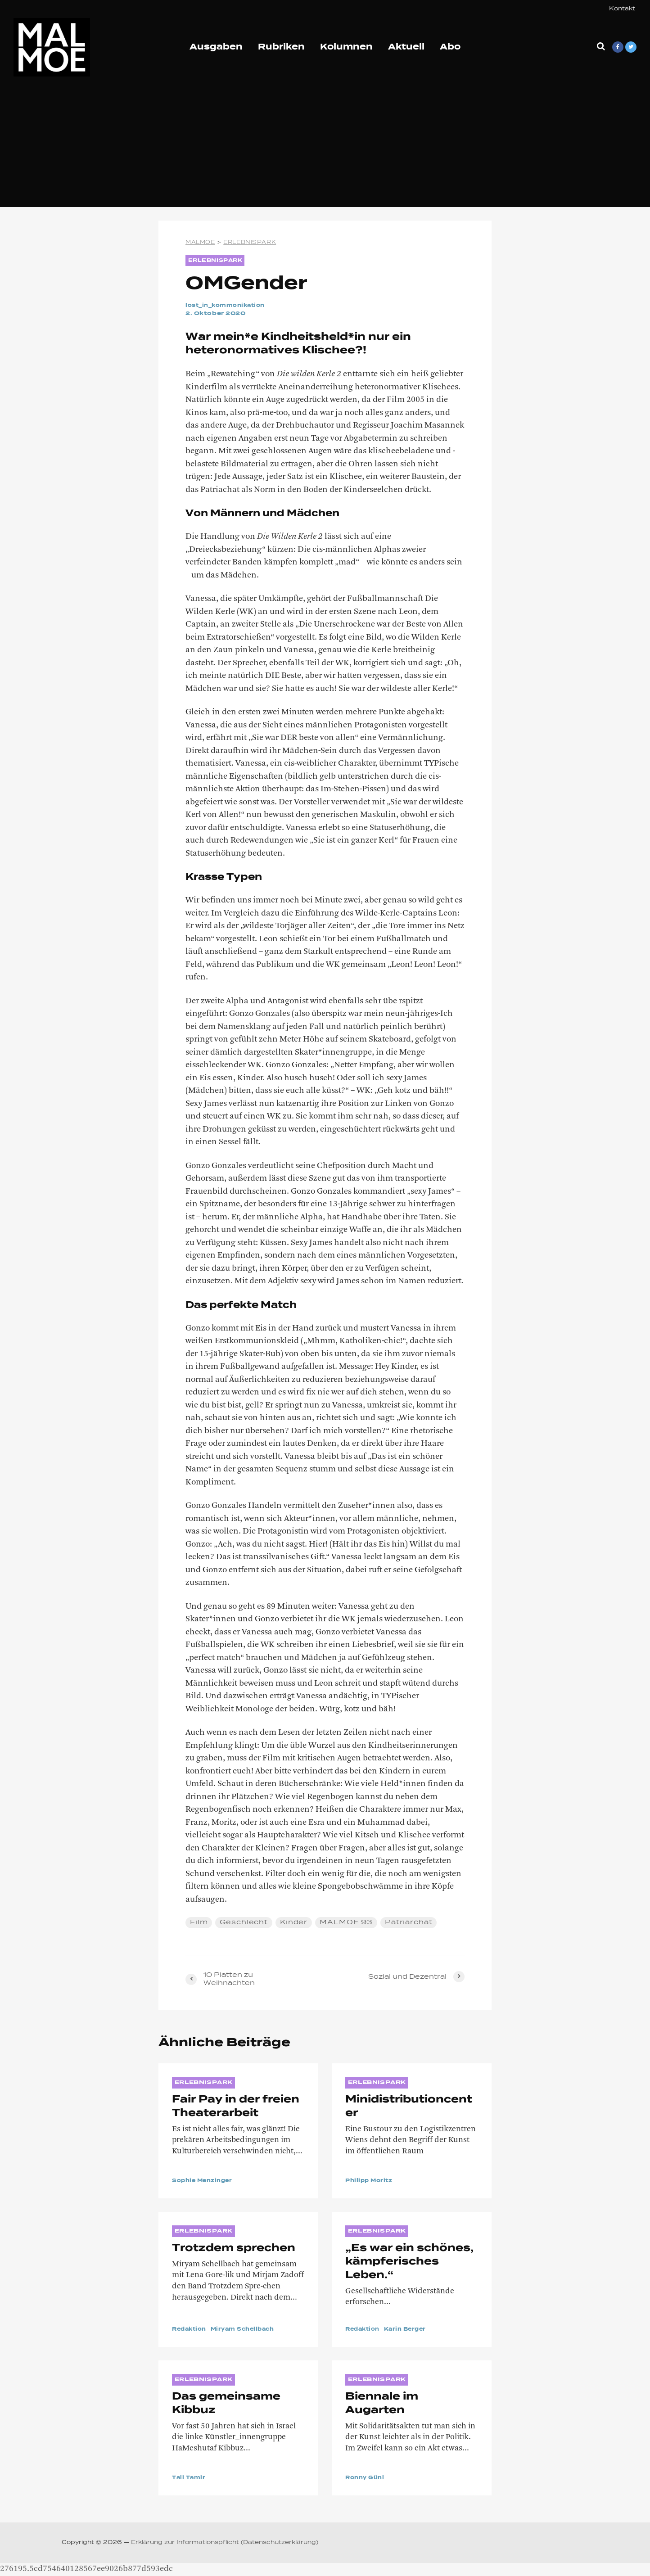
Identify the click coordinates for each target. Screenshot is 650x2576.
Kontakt (622, 9)
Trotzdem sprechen (233, 2248)
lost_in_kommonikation (229, 305)
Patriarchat (409, 1922)
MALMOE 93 (347, 1922)
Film (199, 1922)
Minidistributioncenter (408, 2106)
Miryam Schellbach (249, 2329)
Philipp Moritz (371, 2181)
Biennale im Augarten (381, 2403)
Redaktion (191, 2329)
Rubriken (281, 47)
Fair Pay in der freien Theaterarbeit (235, 2106)
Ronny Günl (366, 2478)
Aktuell (406, 47)
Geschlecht (244, 1922)
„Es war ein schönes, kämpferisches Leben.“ (409, 2261)
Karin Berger (410, 2329)
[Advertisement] (325, 144)
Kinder (294, 1922)
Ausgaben (216, 47)
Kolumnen (346, 47)
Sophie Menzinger (205, 2181)
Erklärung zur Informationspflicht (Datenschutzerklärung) (224, 2542)
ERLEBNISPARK (217, 261)
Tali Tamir (190, 2478)
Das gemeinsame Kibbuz (226, 2403)
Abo (450, 47)
